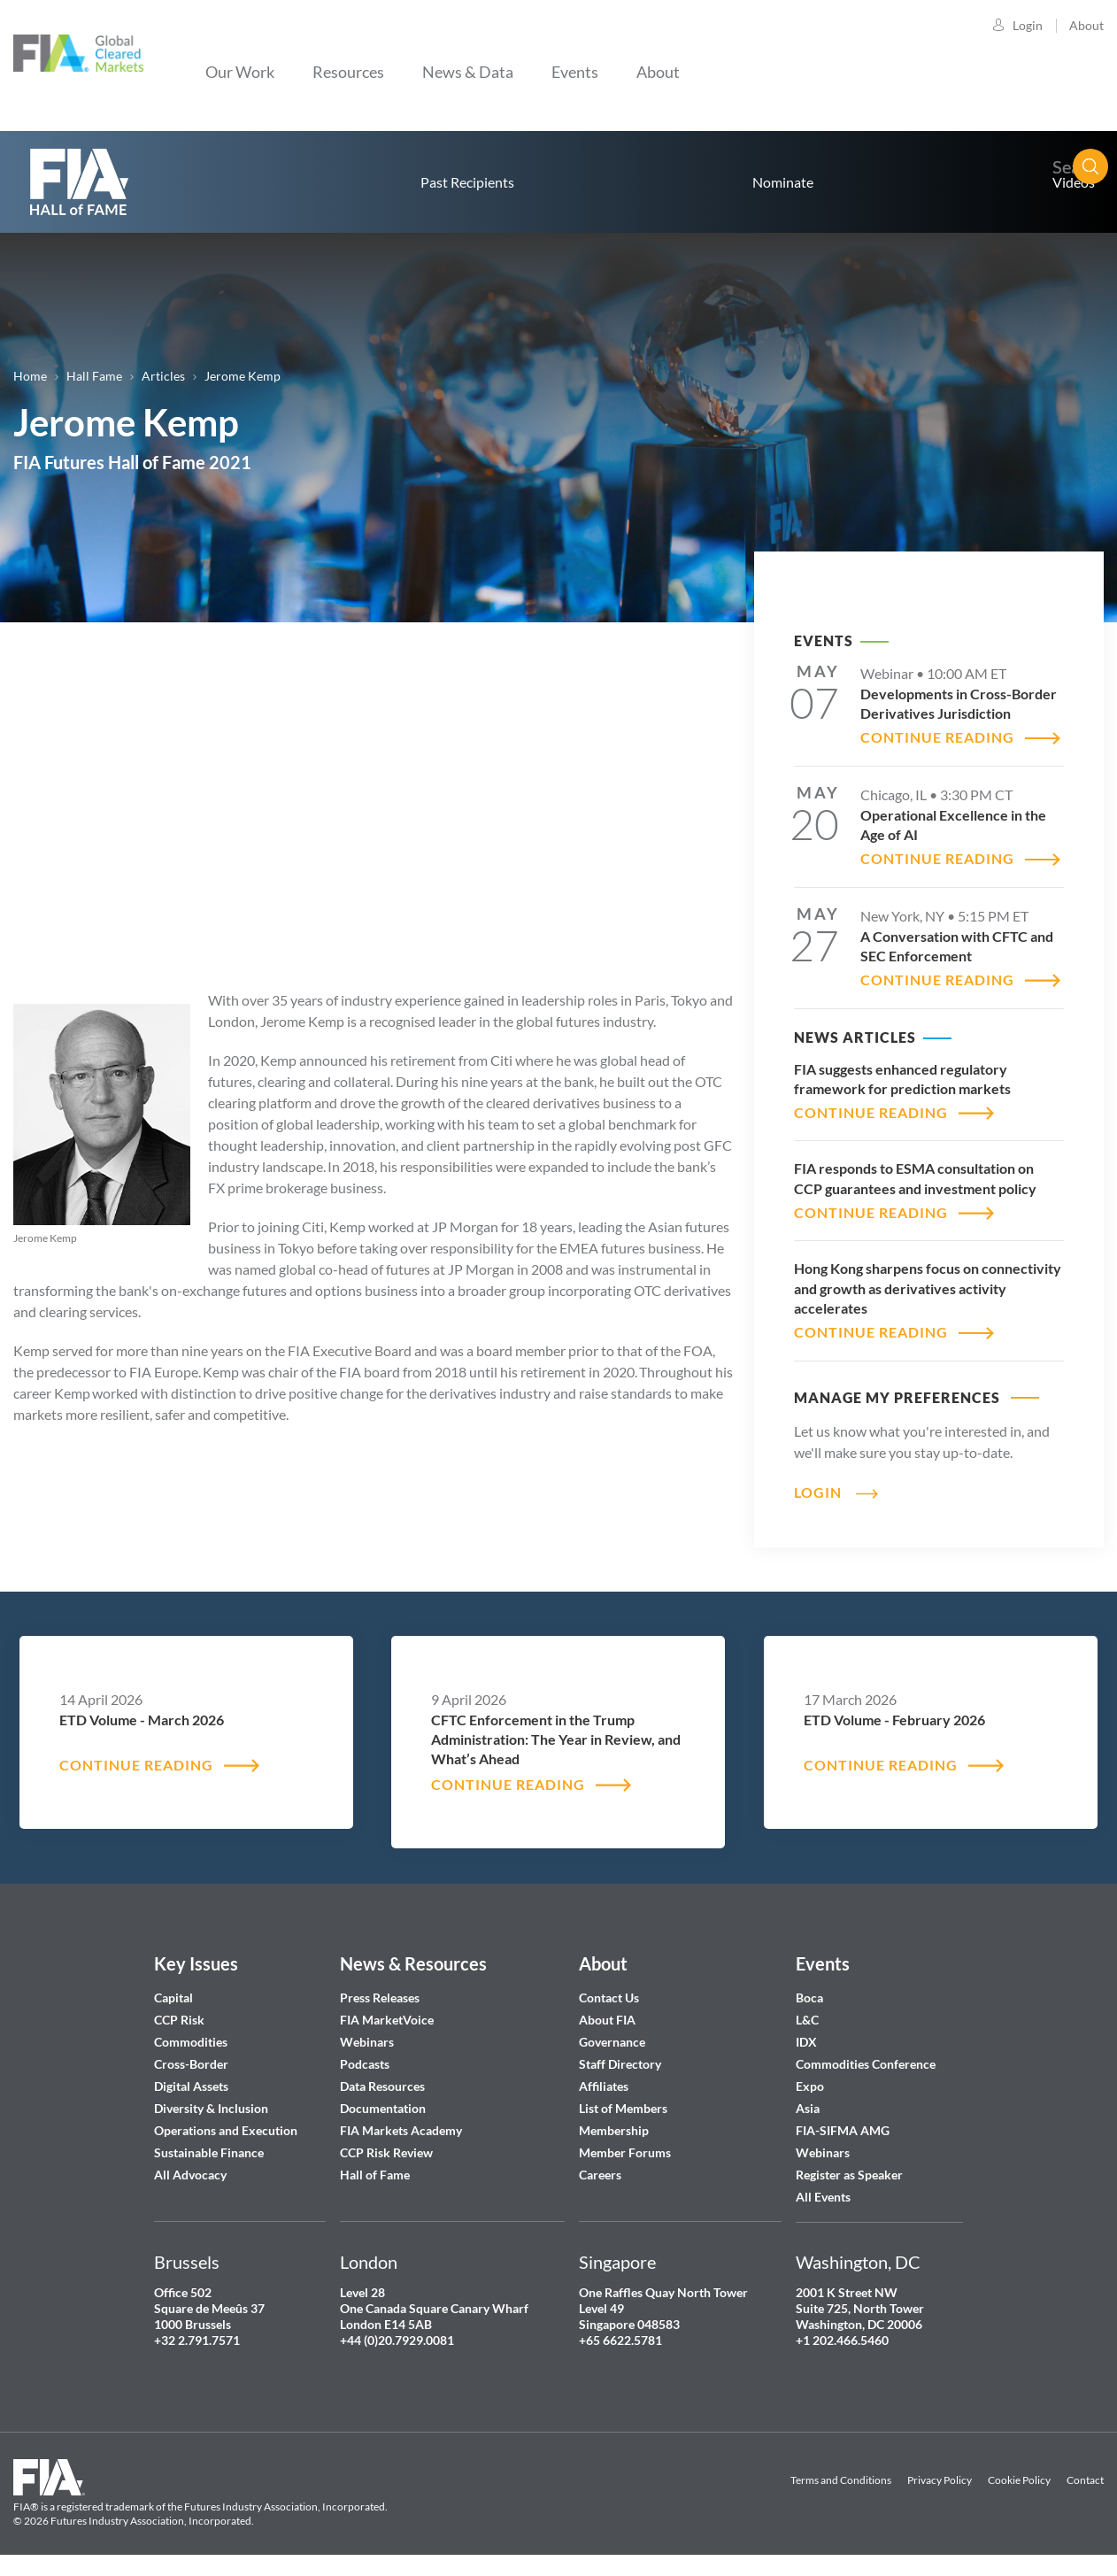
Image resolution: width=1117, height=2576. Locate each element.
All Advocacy (190, 2174)
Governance (612, 2041)
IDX (806, 2041)
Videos (1073, 182)
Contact (1085, 2480)
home (79, 182)
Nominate (782, 182)
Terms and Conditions (840, 2480)
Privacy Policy (939, 2480)
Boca (809, 1997)
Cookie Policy (1019, 2480)
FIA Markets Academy (401, 2130)
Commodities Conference (866, 2063)
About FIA (607, 2019)
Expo (810, 2086)
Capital (173, 1997)
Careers (600, 2174)
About (1086, 25)
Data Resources (382, 2086)
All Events (823, 2196)
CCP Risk (179, 2019)
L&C (807, 2019)
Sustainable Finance (209, 2152)
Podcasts (364, 2063)
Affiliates (603, 2086)
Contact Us (609, 1997)
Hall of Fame (375, 2174)
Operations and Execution (225, 2130)
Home (30, 375)
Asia (808, 2108)
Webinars (367, 2041)
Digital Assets (191, 2086)
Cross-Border (192, 2063)
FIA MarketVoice (387, 2019)
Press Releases (380, 1997)
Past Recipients (467, 182)
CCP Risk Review (386, 2152)
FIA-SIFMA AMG (843, 2130)
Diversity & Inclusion (211, 2108)
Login (1028, 25)
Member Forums (625, 2152)
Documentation (384, 2108)
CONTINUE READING (937, 737)
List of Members (623, 2108)
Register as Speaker (849, 2174)
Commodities (190, 2041)
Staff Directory (620, 2063)
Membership (614, 2130)
